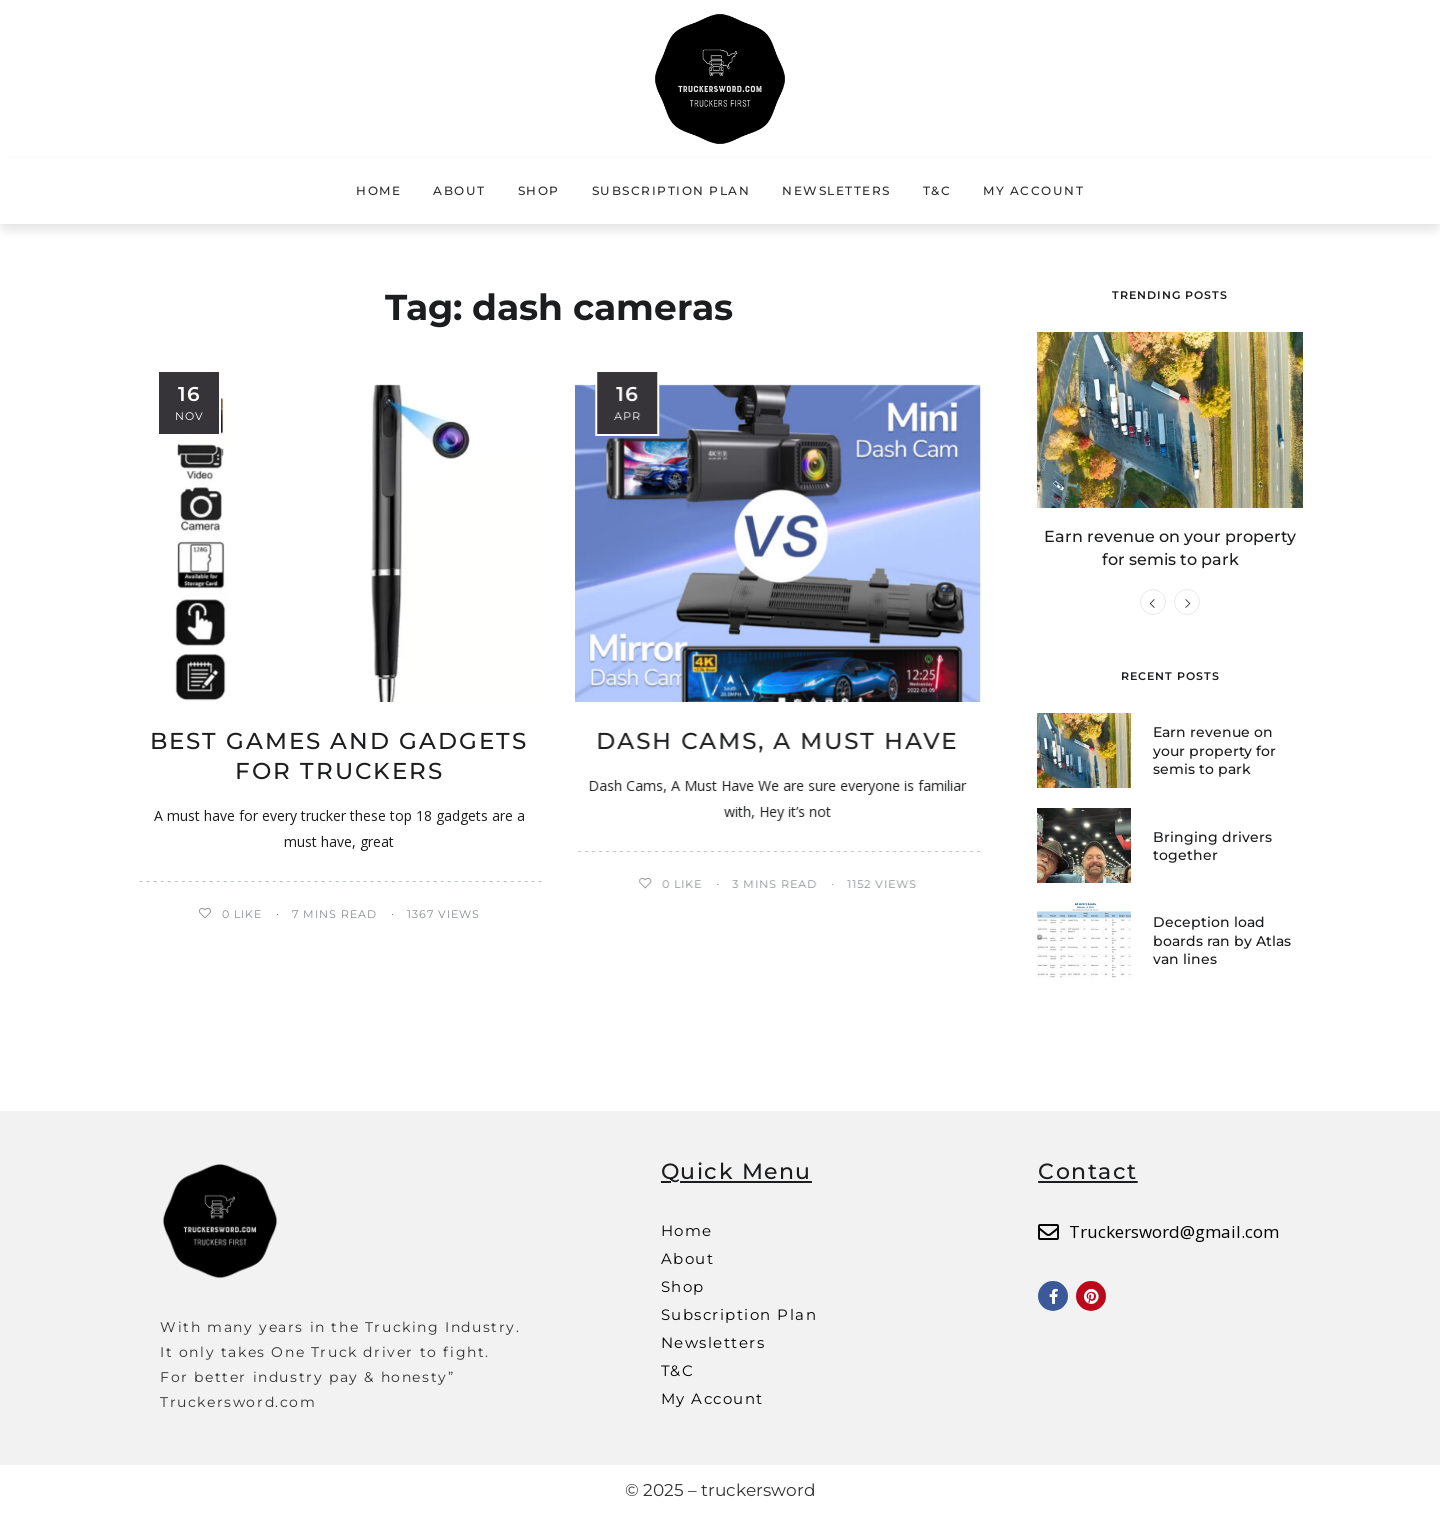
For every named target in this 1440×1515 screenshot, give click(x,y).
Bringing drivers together (1212, 846)
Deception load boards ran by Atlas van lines (1222, 940)
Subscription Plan (671, 190)
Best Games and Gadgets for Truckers (339, 756)
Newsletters (836, 190)
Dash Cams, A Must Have (777, 741)
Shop (539, 190)
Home (378, 190)
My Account (1033, 190)
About (459, 190)
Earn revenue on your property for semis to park (1214, 750)
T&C (937, 190)
